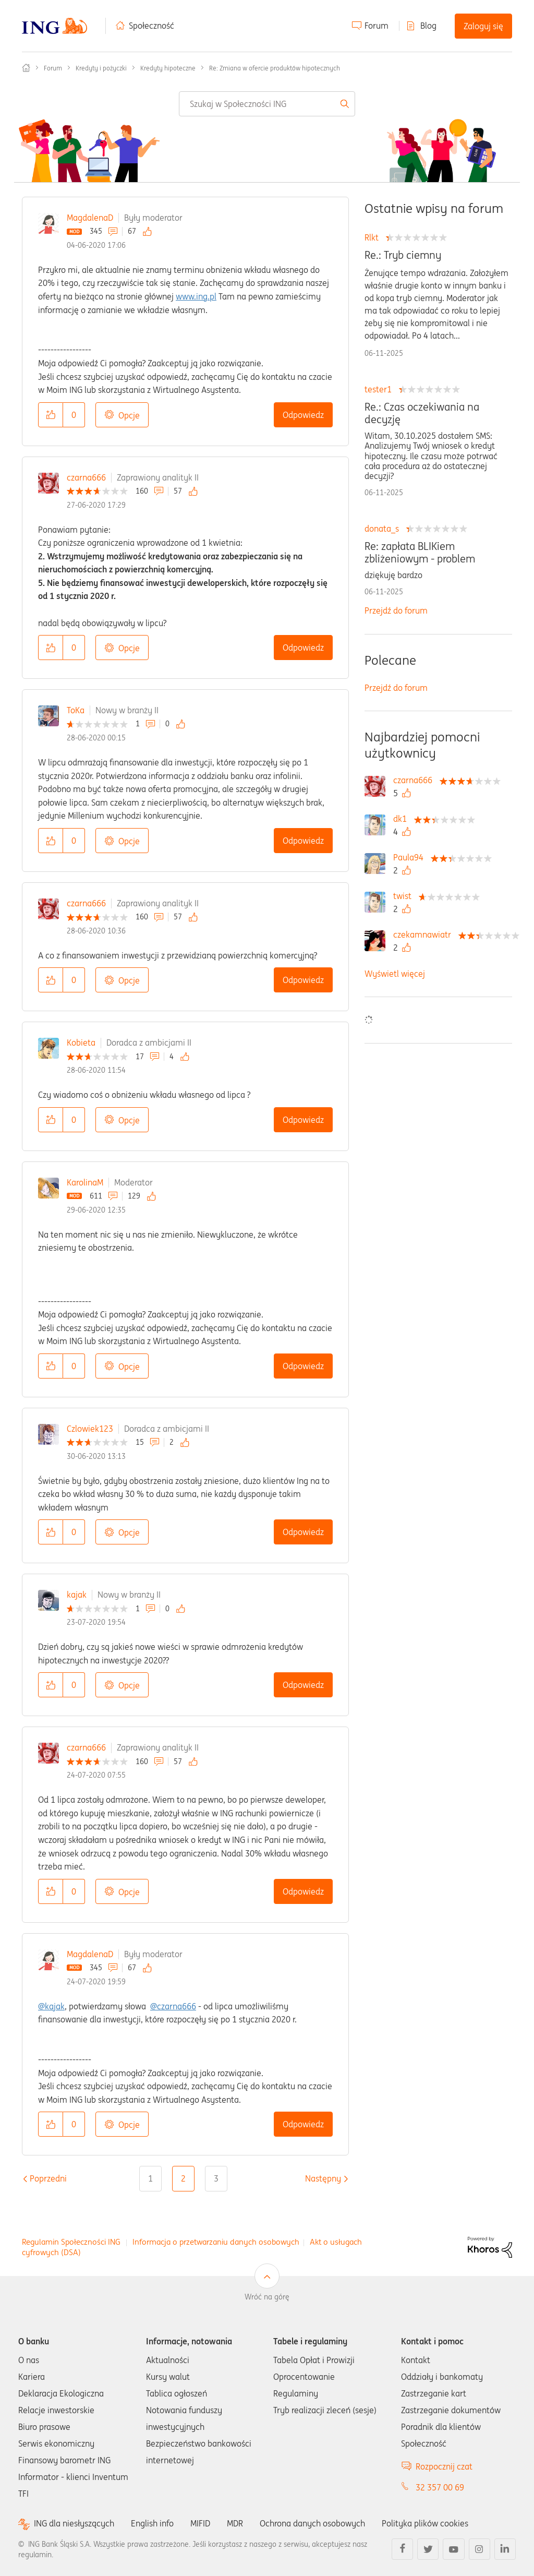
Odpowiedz (303, 415)
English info (152, 2523)
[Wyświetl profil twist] (405, 896)
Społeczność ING (26, 68)
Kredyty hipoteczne (168, 68)
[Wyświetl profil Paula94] (411, 857)
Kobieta (81, 1042)
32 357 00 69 (440, 2487)
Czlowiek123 (90, 1428)
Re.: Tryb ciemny (403, 255)
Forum (377, 25)
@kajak (51, 2006)
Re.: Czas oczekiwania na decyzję (422, 413)
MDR (235, 2523)
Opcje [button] (129, 415)
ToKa (75, 710)
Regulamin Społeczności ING (71, 2242)
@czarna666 (173, 2006)
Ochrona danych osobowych (312, 2523)
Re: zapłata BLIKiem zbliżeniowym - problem (420, 552)
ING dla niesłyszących (74, 2524)
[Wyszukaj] (267, 103)
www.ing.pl (196, 296)
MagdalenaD (90, 217)
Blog (428, 25)
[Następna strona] (323, 2178)
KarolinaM (85, 1182)
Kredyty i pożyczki (101, 68)
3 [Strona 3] (216, 2178)
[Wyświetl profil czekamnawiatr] (424, 934)
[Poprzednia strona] (48, 2178)
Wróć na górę (267, 2297)
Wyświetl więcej (395, 973)
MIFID (200, 2523)
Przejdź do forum (396, 610)
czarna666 (86, 477)
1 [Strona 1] (150, 2178)
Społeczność (151, 25)
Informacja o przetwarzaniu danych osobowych (215, 2242)
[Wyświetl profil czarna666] (415, 780)
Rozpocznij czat (444, 2466)
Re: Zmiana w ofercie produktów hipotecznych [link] (274, 68)
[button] (50, 414)
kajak (77, 1594)
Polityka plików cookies (425, 2523)
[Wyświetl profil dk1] (402, 818)
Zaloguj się (483, 26)
